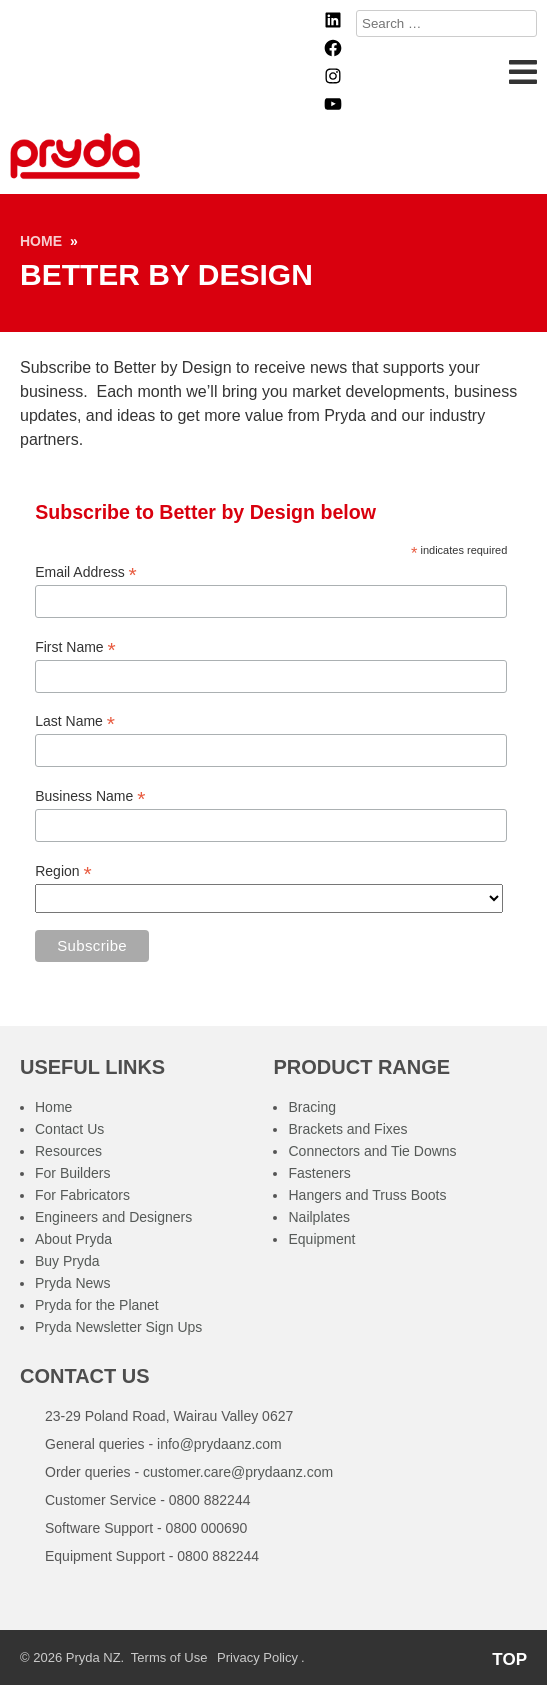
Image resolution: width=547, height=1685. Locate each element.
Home (41, 241)
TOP (509, 1659)
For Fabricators (82, 1195)
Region (63, 871)
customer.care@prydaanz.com (238, 1472)
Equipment (321, 1239)
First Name (75, 647)
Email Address (86, 572)
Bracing (311, 1107)
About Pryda (73, 1239)
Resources (68, 1151)
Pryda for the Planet (97, 1305)
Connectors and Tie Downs (372, 1151)
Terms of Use (169, 1657)
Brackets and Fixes (347, 1129)
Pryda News (72, 1283)
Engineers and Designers (113, 1217)
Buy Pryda (67, 1261)
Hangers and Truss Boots (367, 1195)
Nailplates (318, 1217)
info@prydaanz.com (219, 1444)
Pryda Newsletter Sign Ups (118, 1327)
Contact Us (69, 1129)
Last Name (75, 721)
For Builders (72, 1173)
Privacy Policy (257, 1657)
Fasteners (319, 1173)
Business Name (90, 796)
